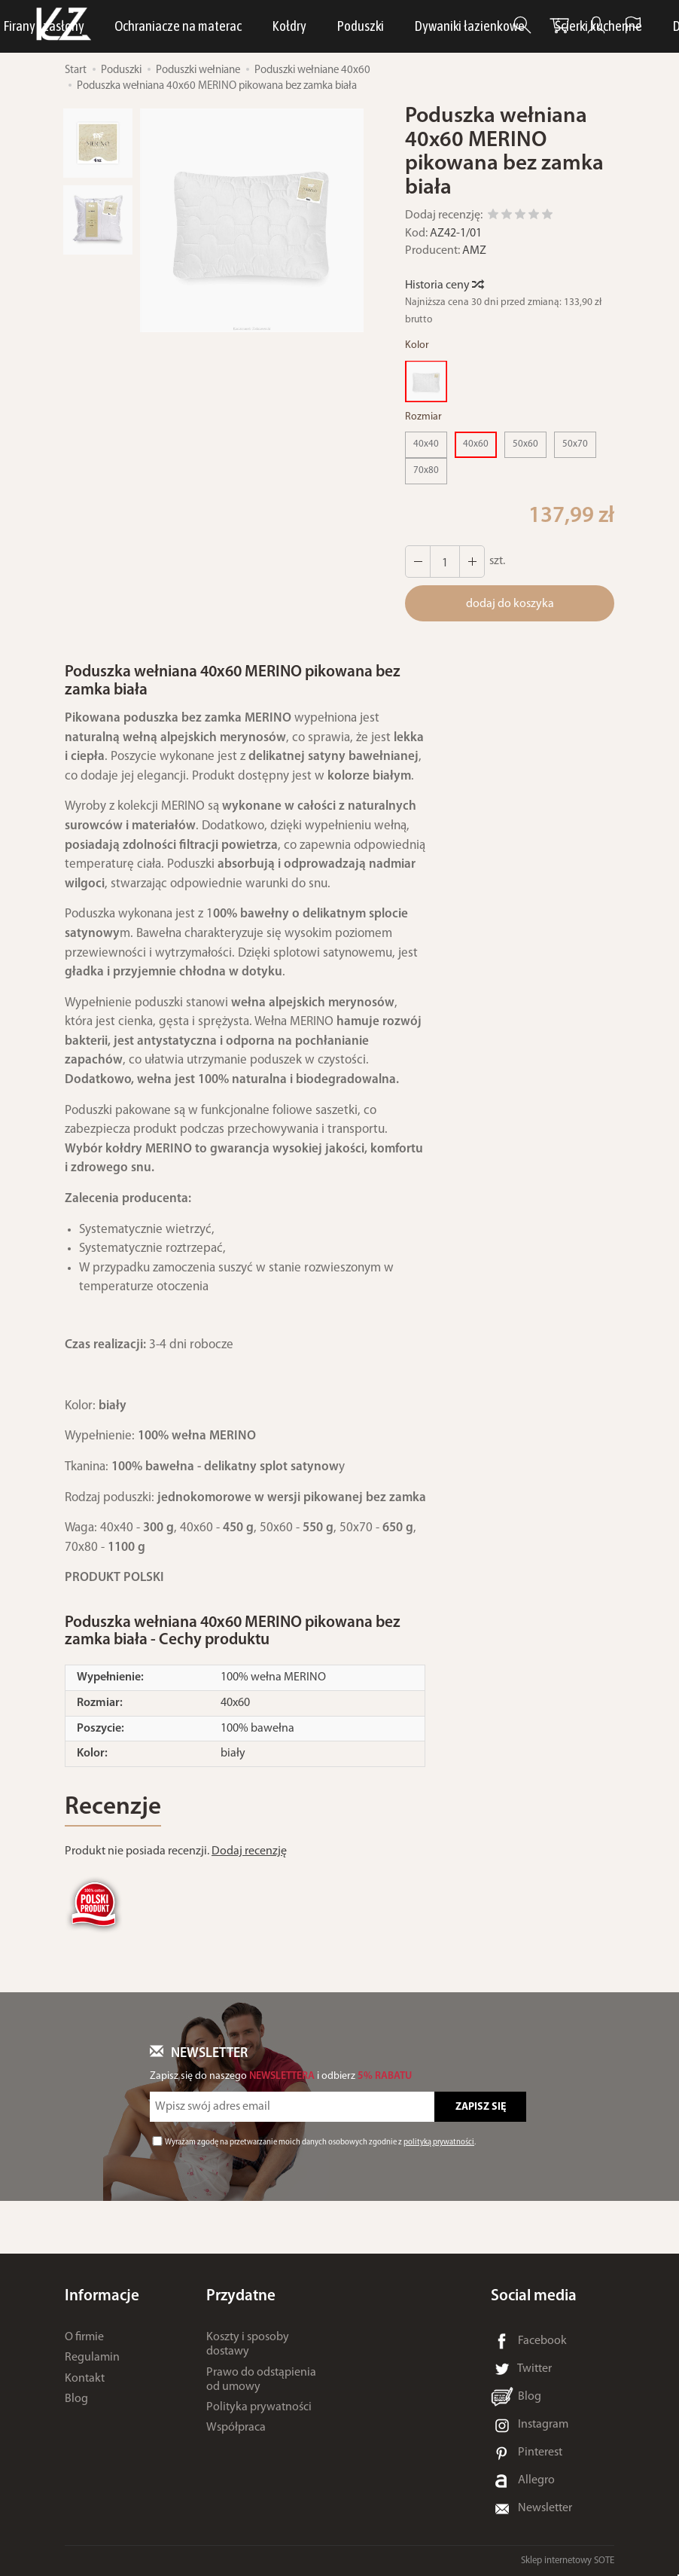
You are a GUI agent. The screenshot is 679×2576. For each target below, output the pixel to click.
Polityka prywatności (259, 2407)
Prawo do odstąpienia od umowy (261, 2380)
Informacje (102, 2296)
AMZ (474, 251)
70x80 (426, 470)
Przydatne (241, 2296)
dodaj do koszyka (510, 604)
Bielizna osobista (388, 25)
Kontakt (85, 2379)
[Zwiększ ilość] (418, 561)
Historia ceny (444, 285)
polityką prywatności (438, 2142)
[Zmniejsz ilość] (472, 561)
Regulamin (92, 2358)
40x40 (426, 444)
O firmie (84, 2337)
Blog (76, 2399)
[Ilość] (445, 561)
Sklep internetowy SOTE (567, 2560)
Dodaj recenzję (249, 1851)
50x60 (525, 444)
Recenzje (113, 1807)
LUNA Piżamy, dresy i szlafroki (235, 25)
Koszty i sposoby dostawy (247, 2344)
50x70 (575, 444)
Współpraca (236, 2428)
